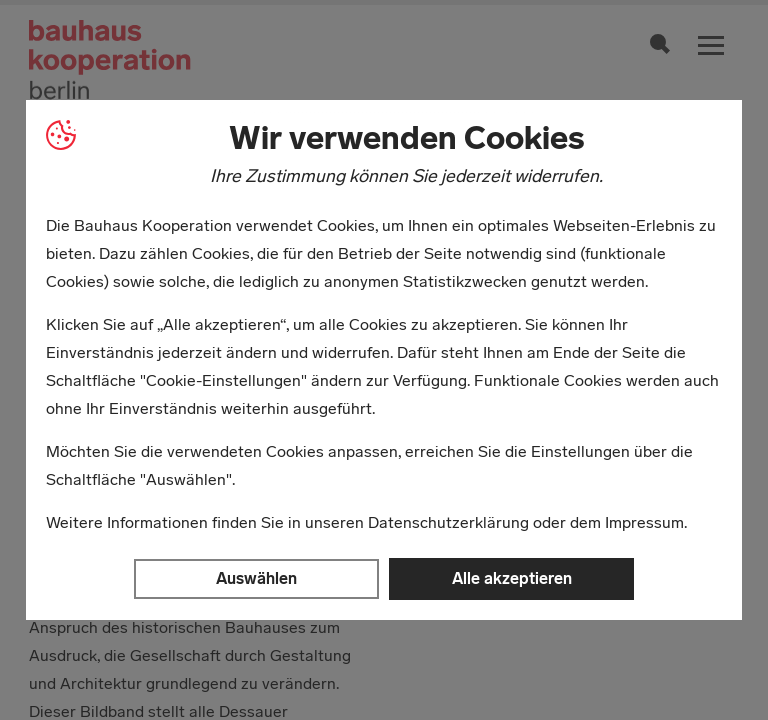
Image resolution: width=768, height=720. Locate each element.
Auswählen (256, 578)
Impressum (644, 522)
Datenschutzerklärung (448, 522)
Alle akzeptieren (512, 578)
